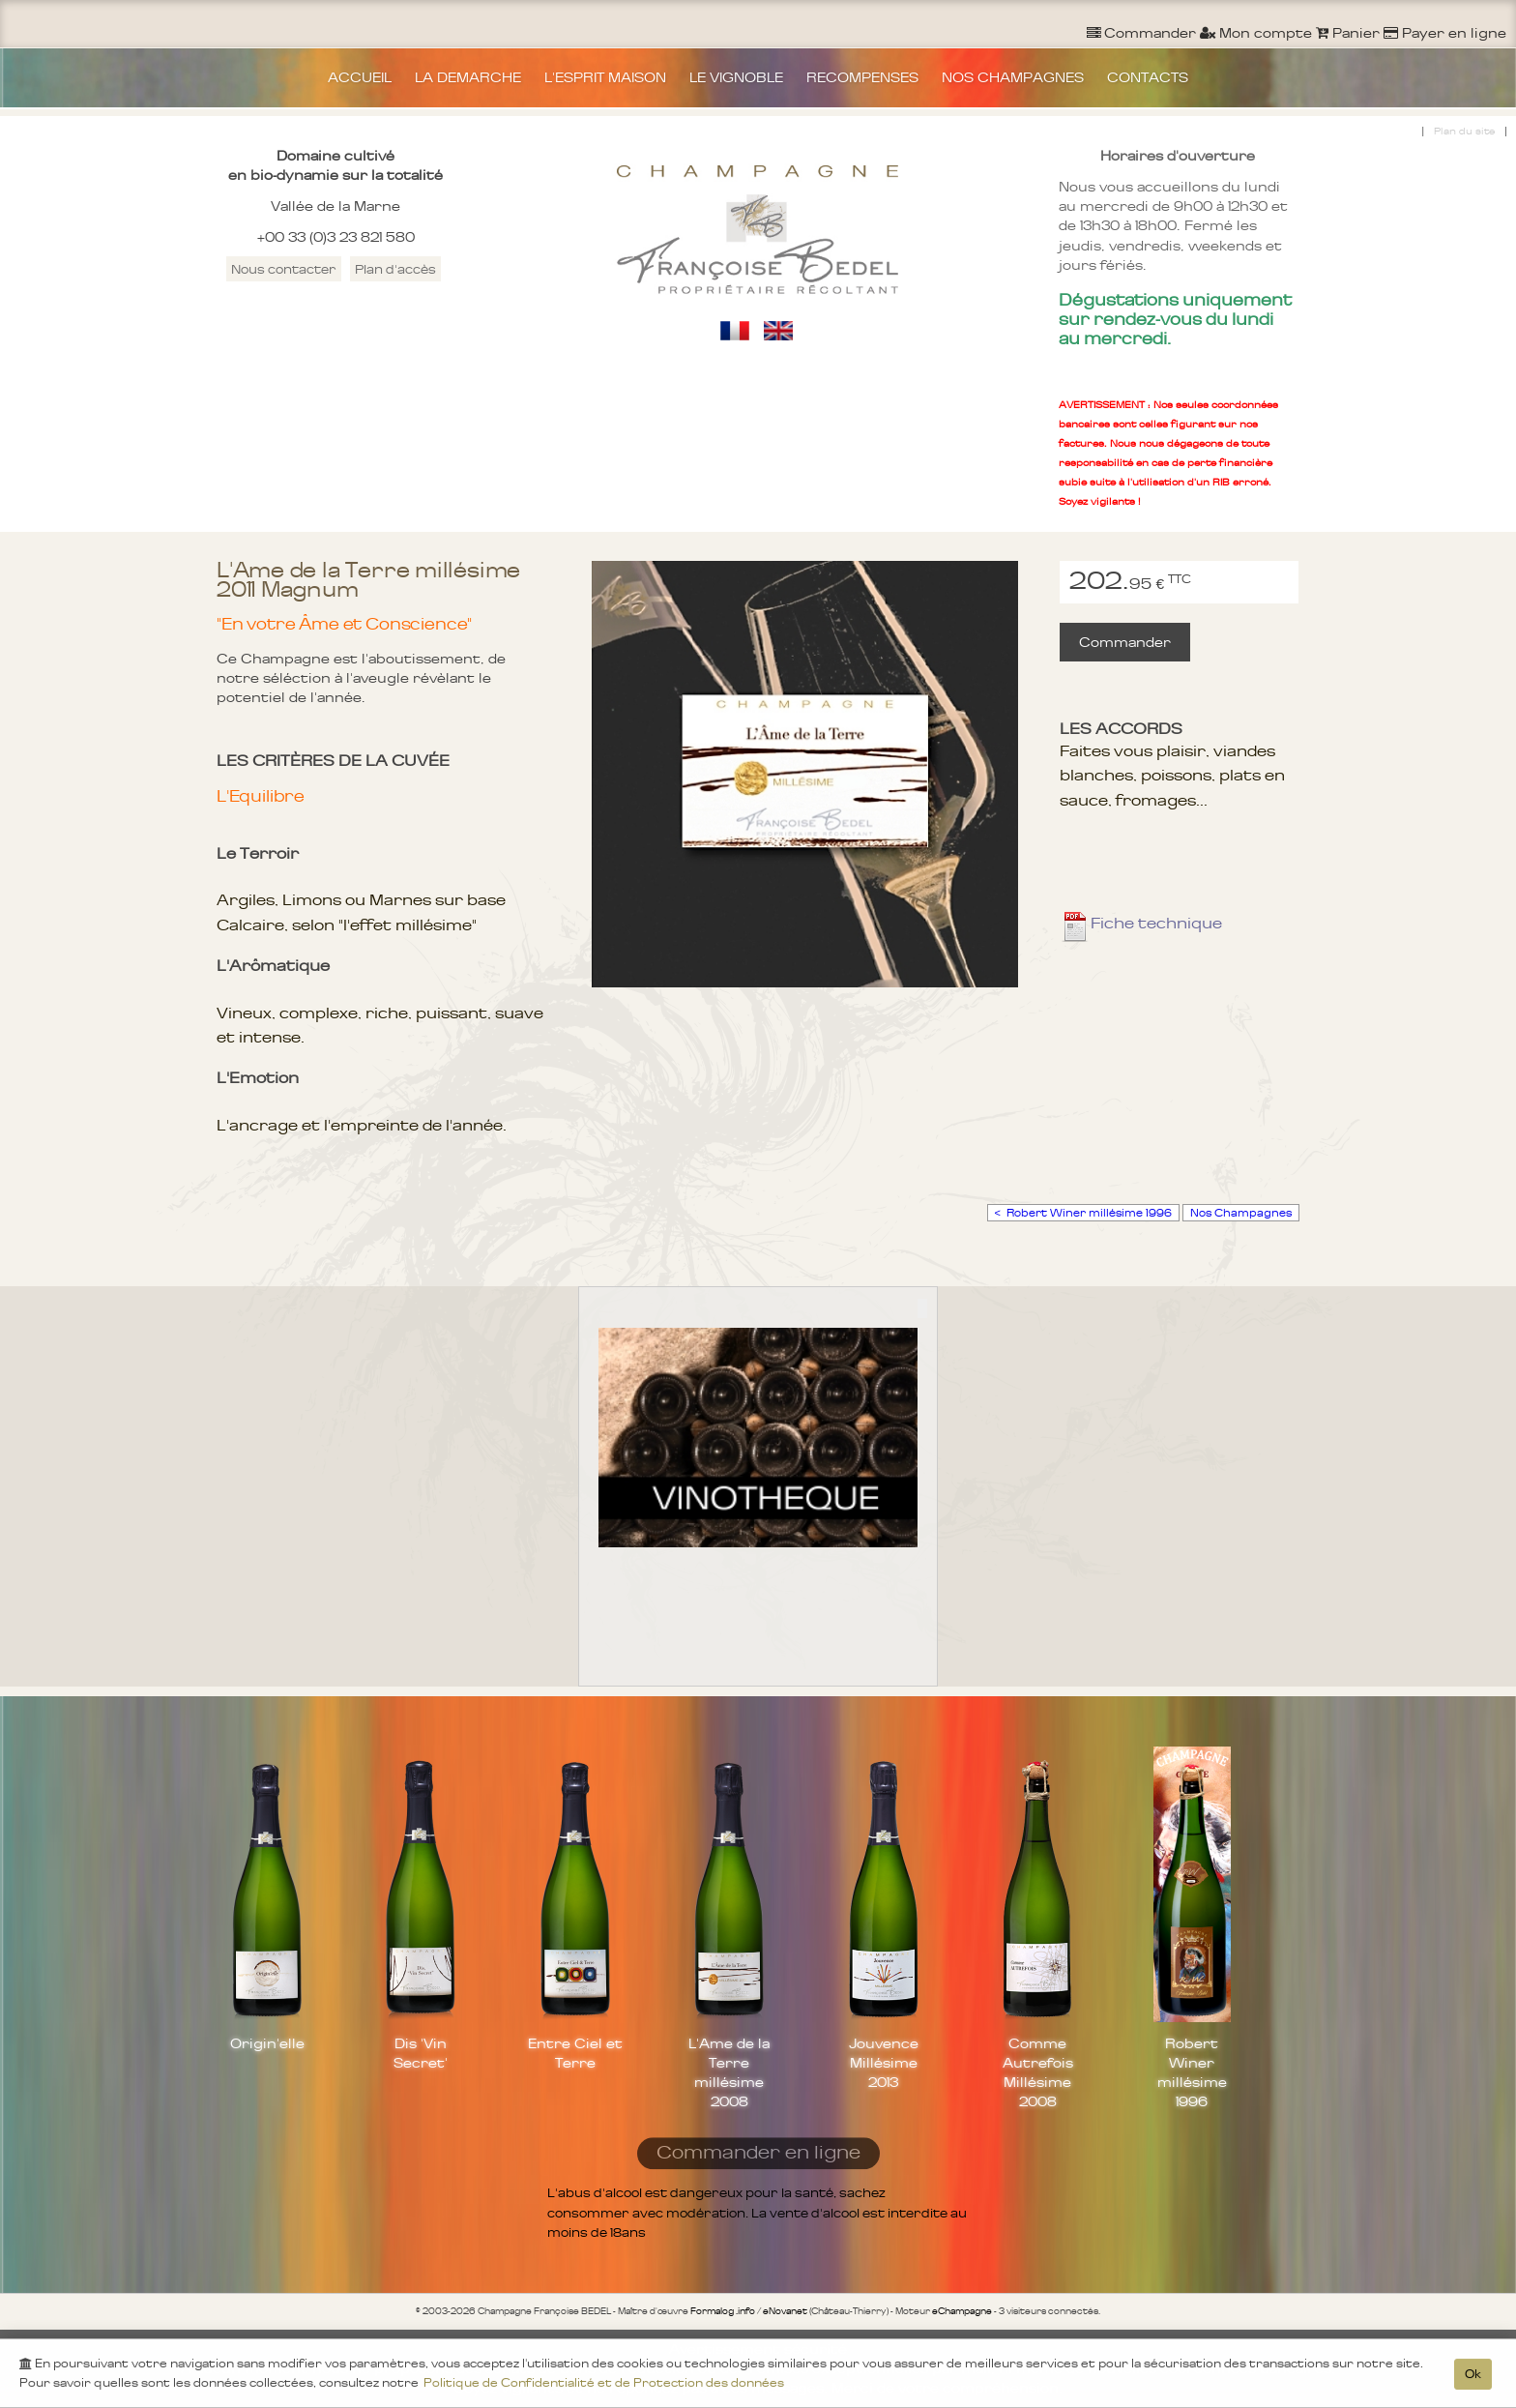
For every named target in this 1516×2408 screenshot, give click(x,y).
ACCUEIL (360, 77)
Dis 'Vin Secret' (421, 2053)
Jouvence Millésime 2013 (883, 2063)
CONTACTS (1147, 77)
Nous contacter (283, 269)
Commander (1125, 642)
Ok (1473, 2379)
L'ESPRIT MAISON (605, 77)
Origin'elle (267, 2043)
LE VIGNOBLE (736, 77)
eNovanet (785, 2311)
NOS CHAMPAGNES (1013, 77)
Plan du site (1464, 131)
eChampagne (962, 2311)
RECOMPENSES (862, 77)
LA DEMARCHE (468, 77)
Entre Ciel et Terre (575, 2053)
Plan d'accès (395, 269)
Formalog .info (722, 2311)
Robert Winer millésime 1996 (1192, 2072)
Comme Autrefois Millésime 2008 (1038, 2072)
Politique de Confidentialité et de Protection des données (603, 2387)
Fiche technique (1141, 923)
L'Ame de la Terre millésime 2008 (729, 2072)
